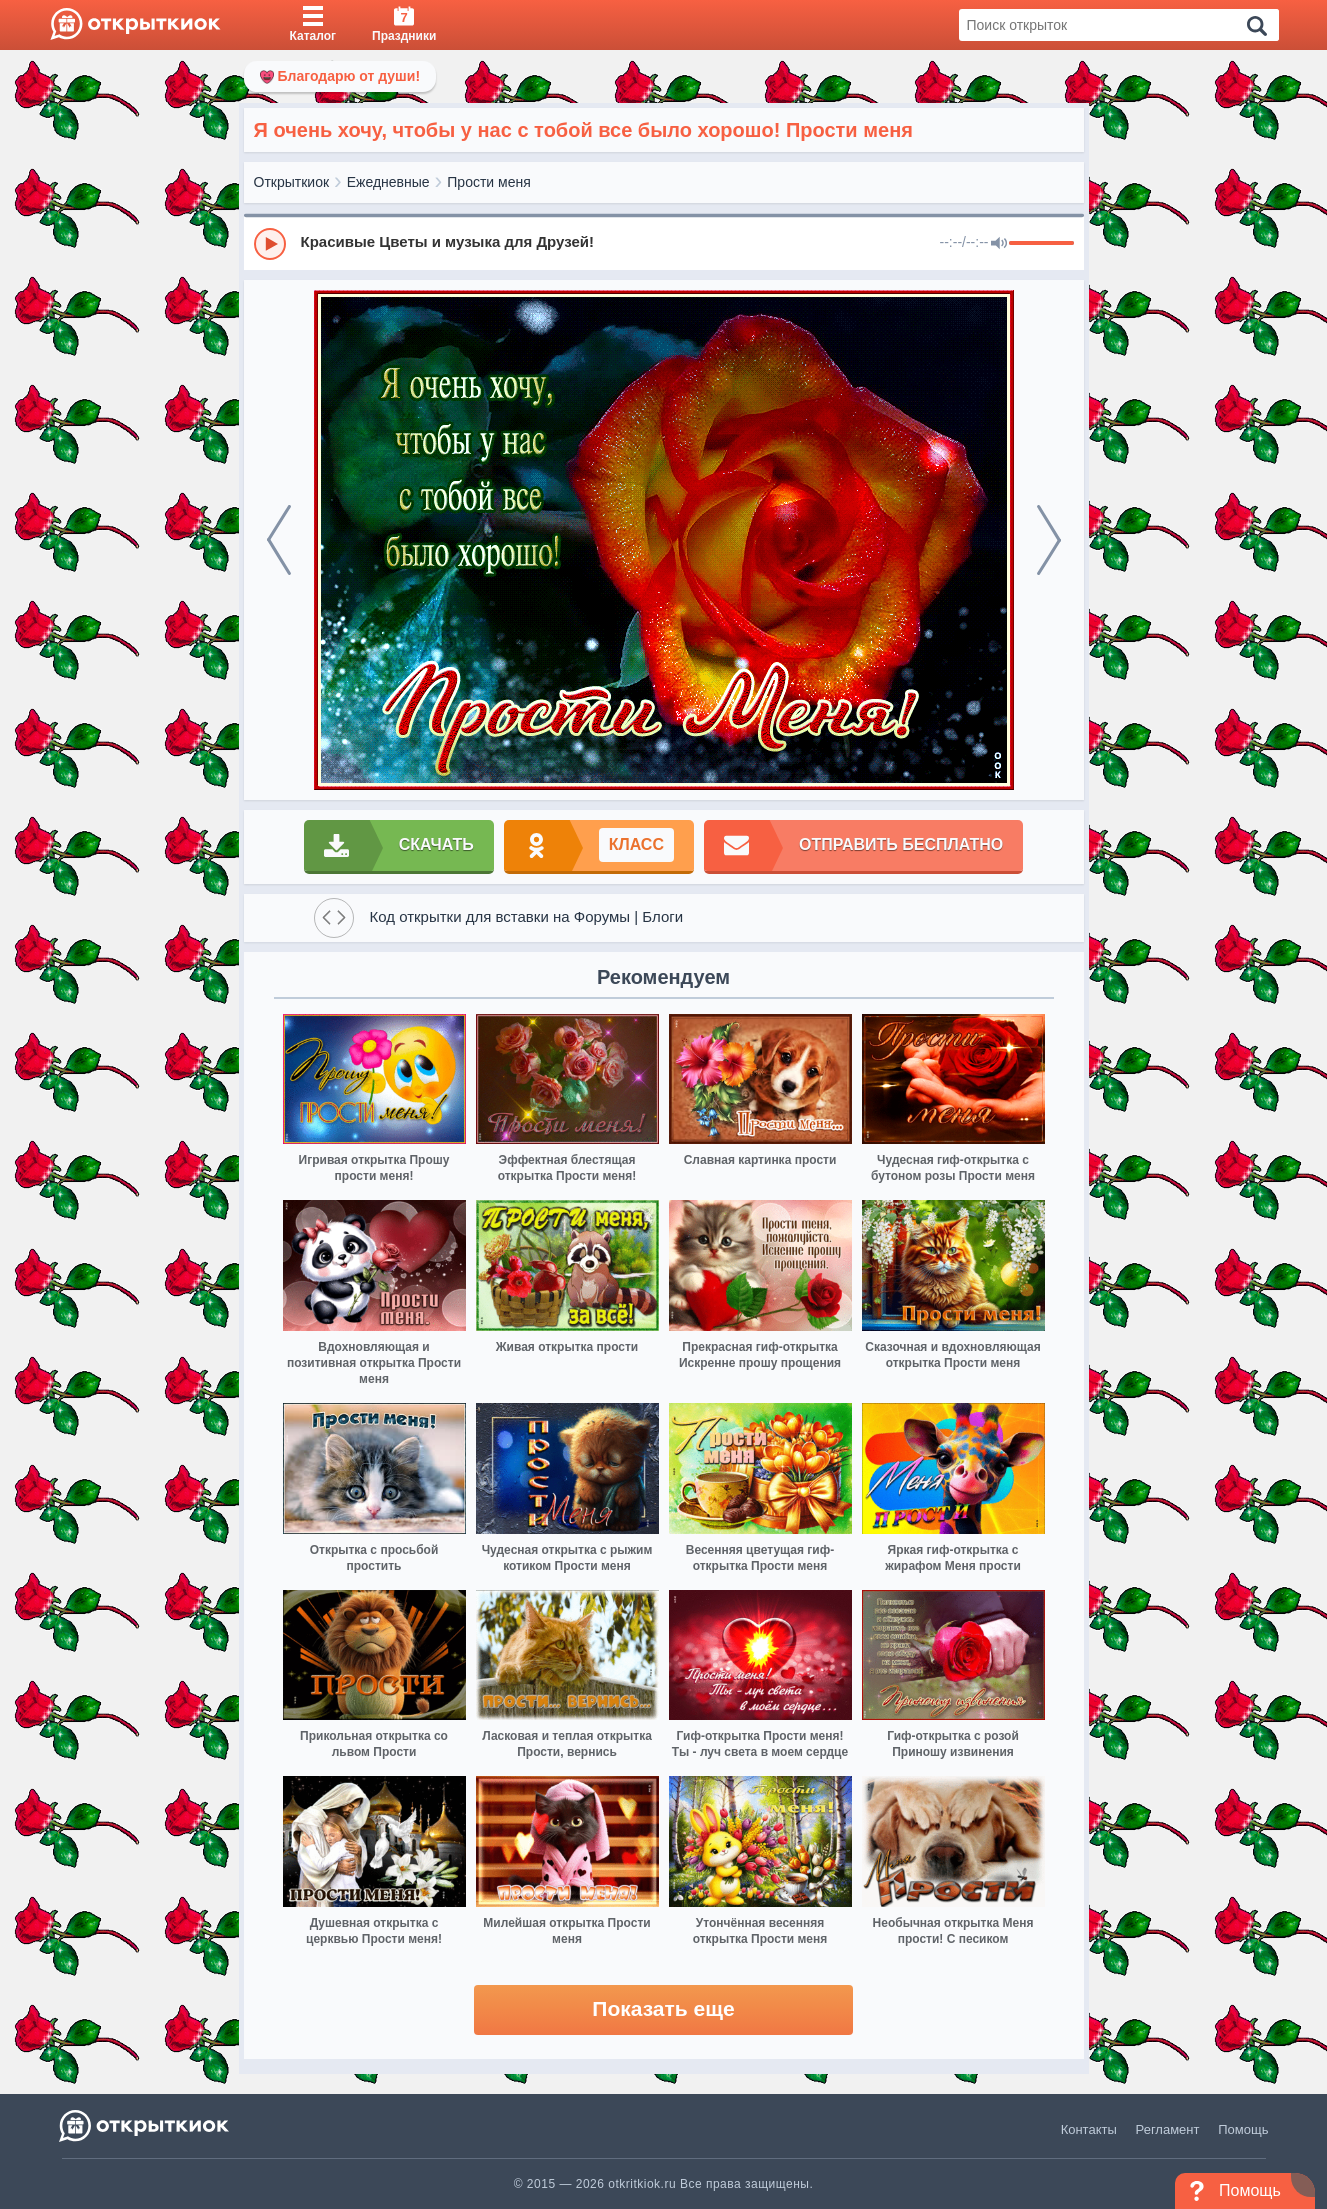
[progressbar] (1041, 244)
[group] (664, 243)
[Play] (270, 244)
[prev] (279, 540)
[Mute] (999, 244)
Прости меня (488, 182)
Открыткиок (292, 182)
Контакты (1089, 2129)
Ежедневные (388, 182)
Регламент (1168, 2129)
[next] (1049, 540)
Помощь (1243, 2129)
